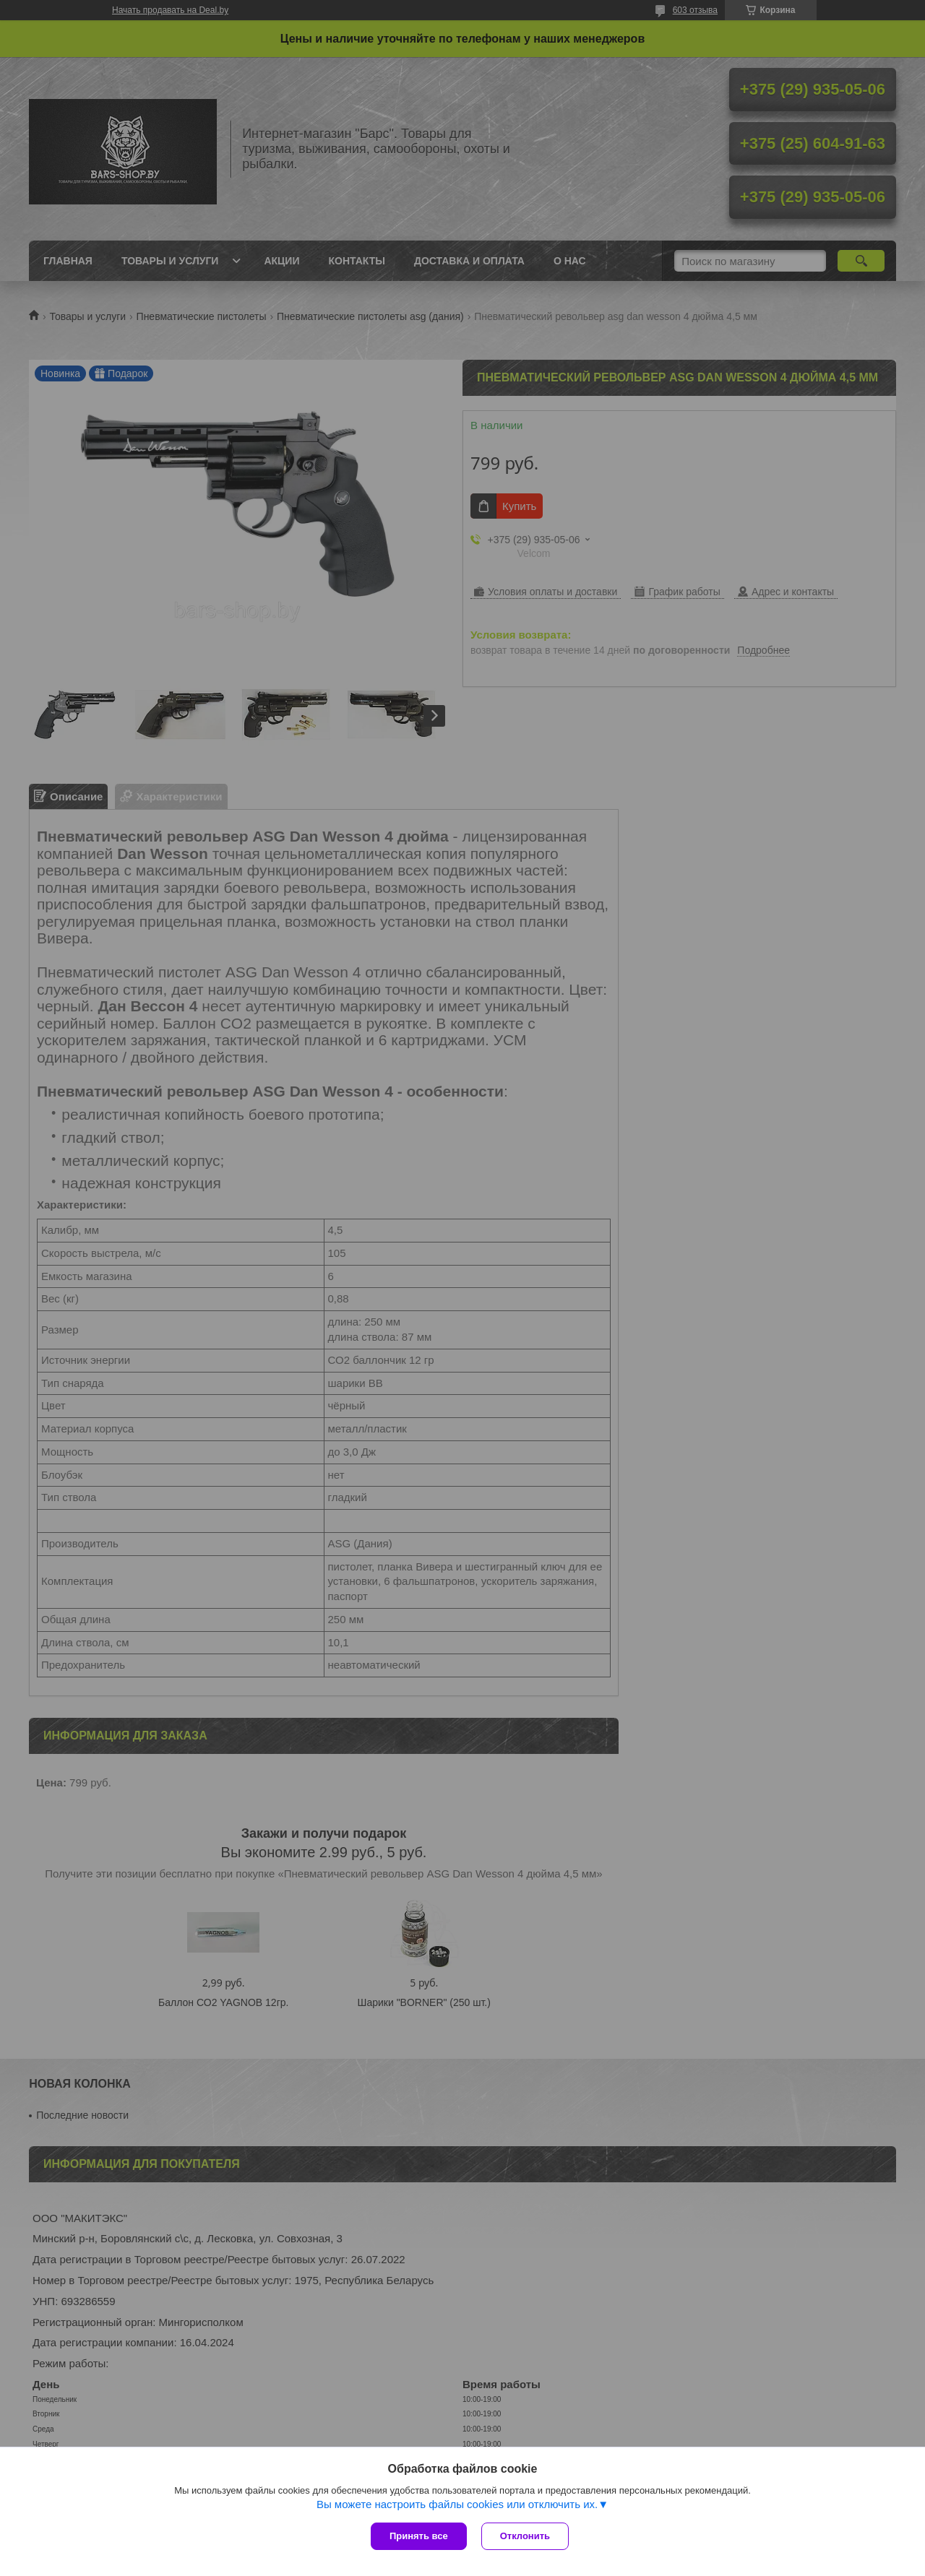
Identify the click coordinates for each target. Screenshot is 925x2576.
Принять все (419, 2535)
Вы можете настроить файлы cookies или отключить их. (457, 2504)
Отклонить (525, 2535)
